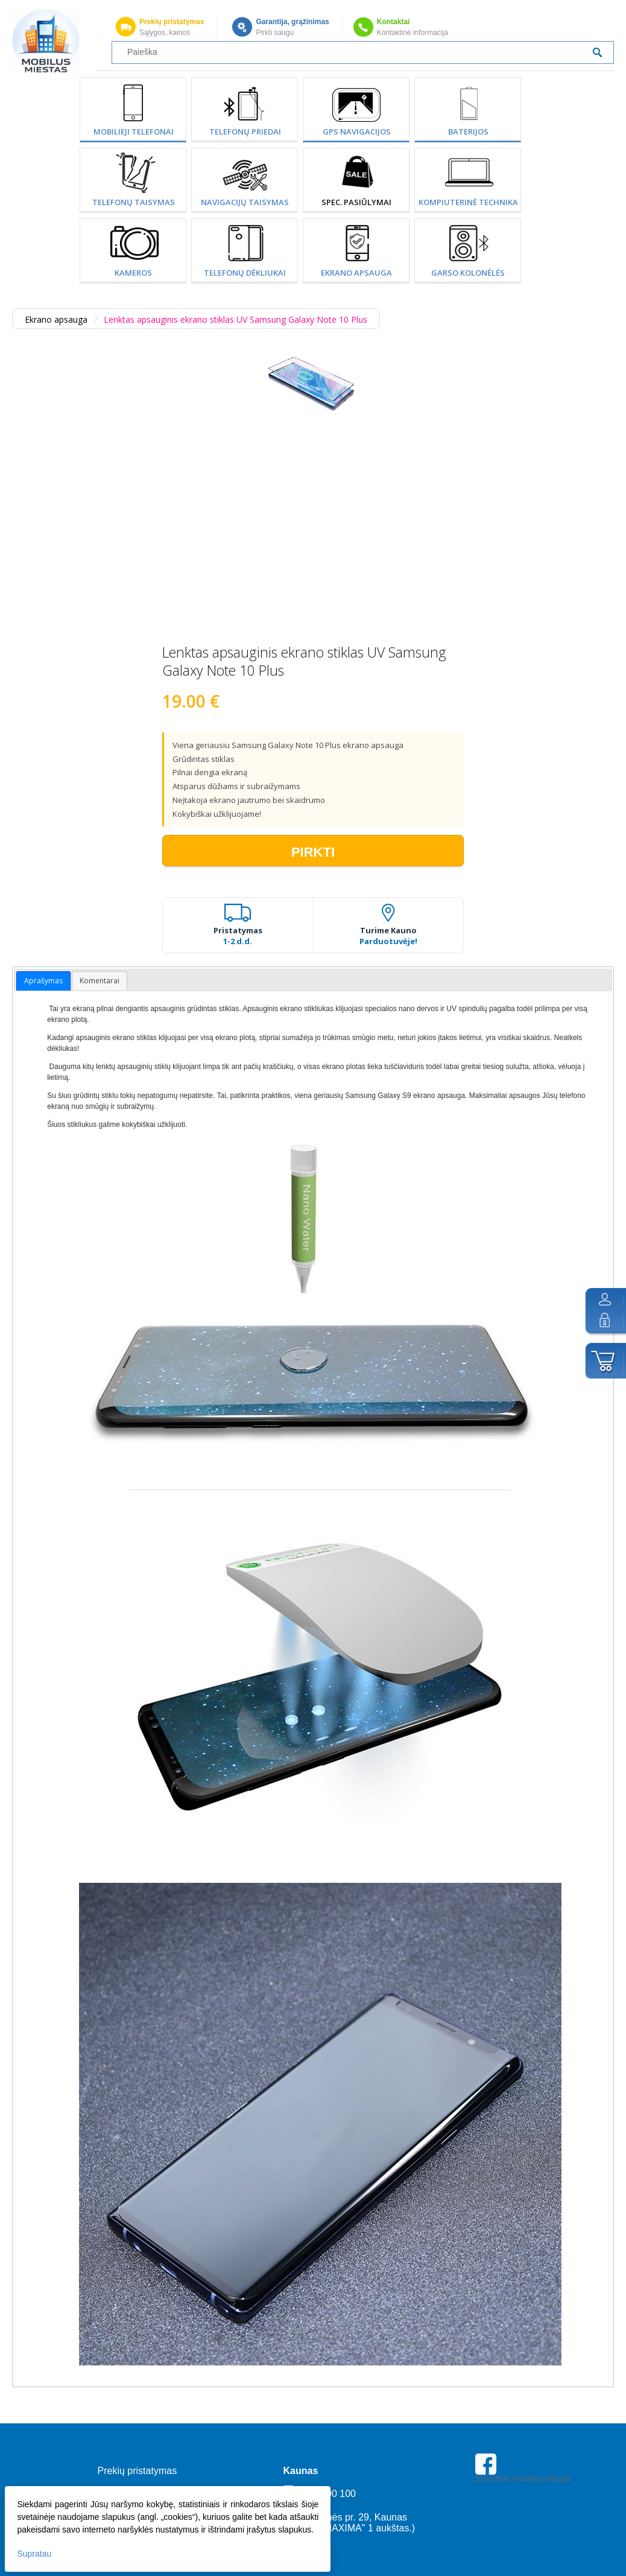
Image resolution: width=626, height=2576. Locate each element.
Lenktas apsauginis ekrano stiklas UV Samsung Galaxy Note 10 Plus (235, 319)
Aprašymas (43, 981)
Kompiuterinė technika (468, 202)
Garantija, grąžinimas (292, 21)
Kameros (133, 272)
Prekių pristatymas (171, 21)
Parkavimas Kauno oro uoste (521, 2512)
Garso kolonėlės (468, 272)
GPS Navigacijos (357, 131)
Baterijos (468, 131)
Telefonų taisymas (133, 202)
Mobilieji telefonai (133, 131)
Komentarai (99, 981)
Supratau (35, 2552)
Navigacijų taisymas (245, 202)
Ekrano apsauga (356, 272)
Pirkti (313, 852)
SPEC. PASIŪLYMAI (356, 202)
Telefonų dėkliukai (245, 272)
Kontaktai (393, 21)
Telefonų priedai (245, 131)
